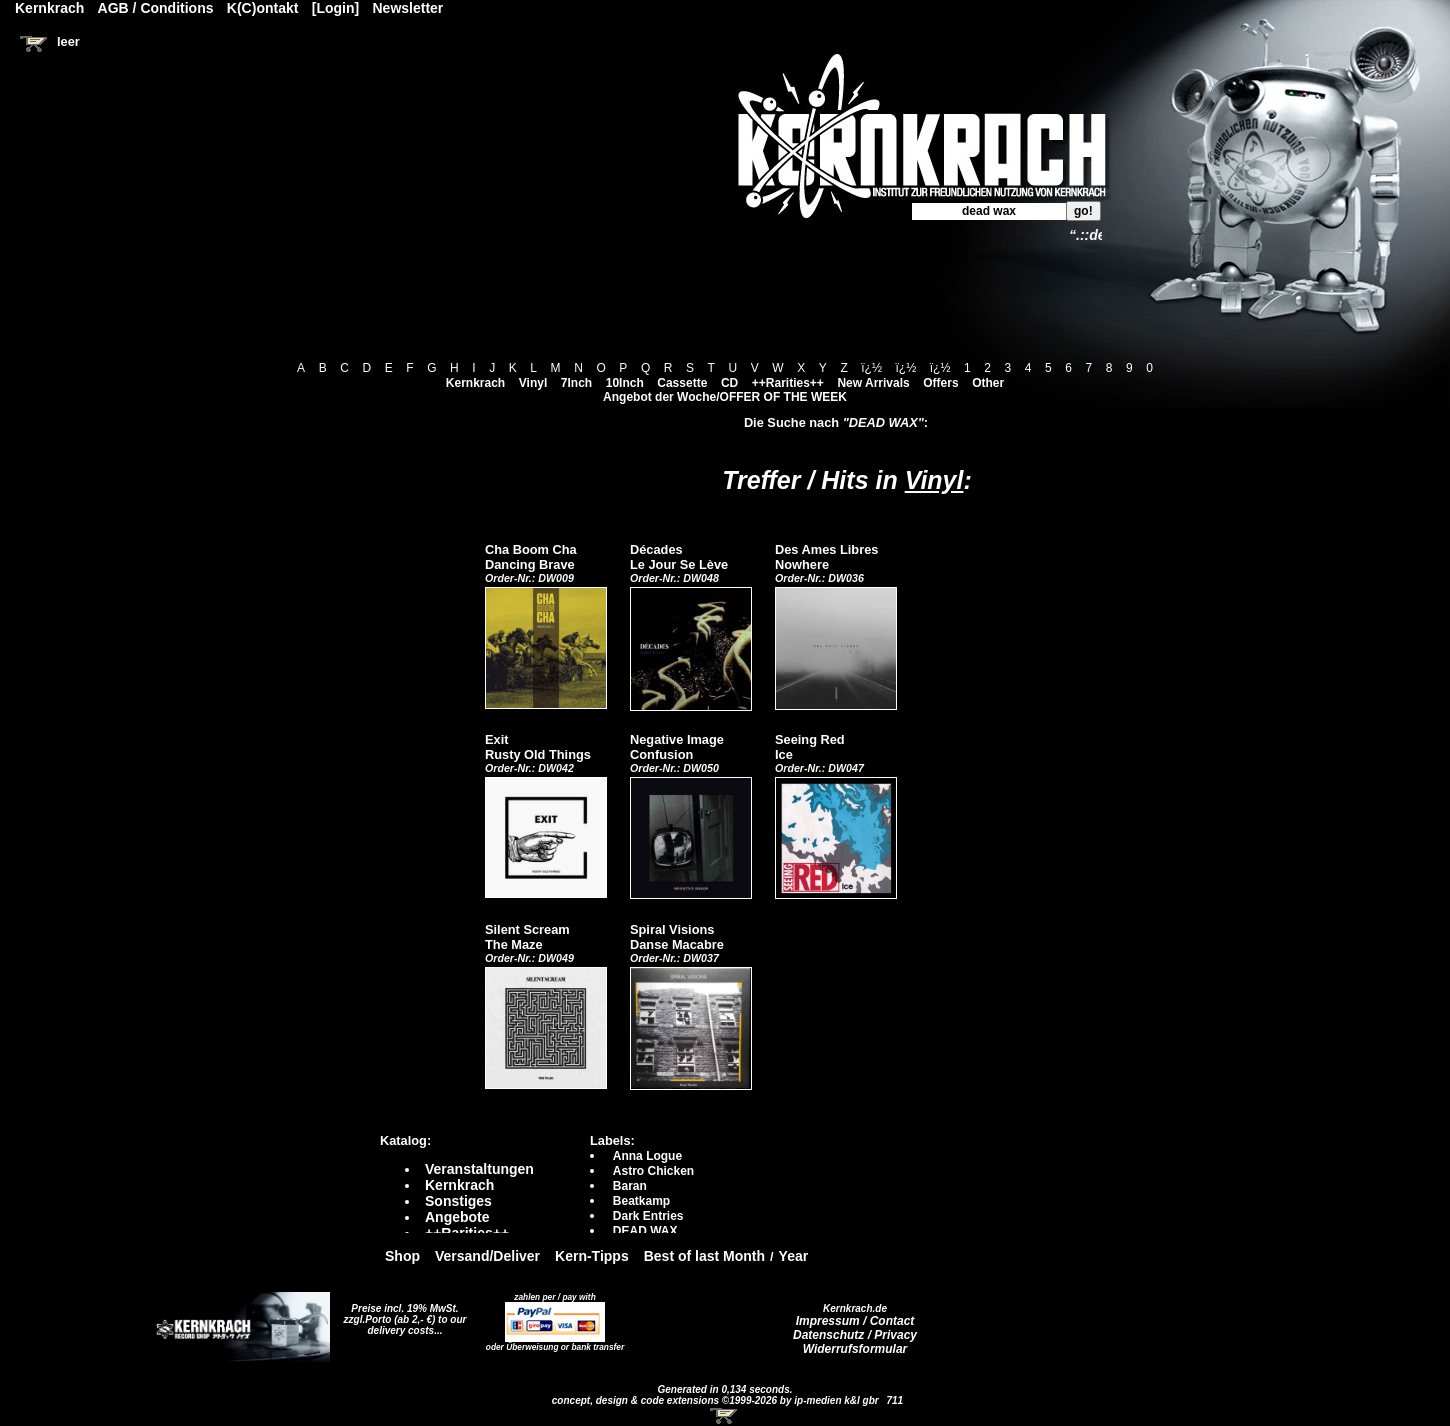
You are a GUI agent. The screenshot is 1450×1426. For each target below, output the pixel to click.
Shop (402, 1256)
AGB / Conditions (156, 8)
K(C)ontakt (263, 8)
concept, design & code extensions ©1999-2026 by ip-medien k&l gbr (717, 1400)
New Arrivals (873, 383)
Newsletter (408, 8)
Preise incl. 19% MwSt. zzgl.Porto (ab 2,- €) (401, 1314)
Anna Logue (647, 1156)
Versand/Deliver (487, 1256)
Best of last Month (704, 1256)
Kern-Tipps (592, 1256)
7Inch (576, 383)
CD (729, 383)
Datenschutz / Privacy (855, 1335)
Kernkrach (475, 383)
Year (794, 1256)
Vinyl (533, 383)
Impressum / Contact (855, 1321)
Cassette (682, 383)
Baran (630, 1186)
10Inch (625, 383)
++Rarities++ (788, 383)
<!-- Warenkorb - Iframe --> (725, 1416)
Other (988, 383)
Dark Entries (648, 1216)
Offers (940, 383)
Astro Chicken (653, 1171)
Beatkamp (641, 1201)
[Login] (335, 8)
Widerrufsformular (855, 1349)
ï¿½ (871, 368)
